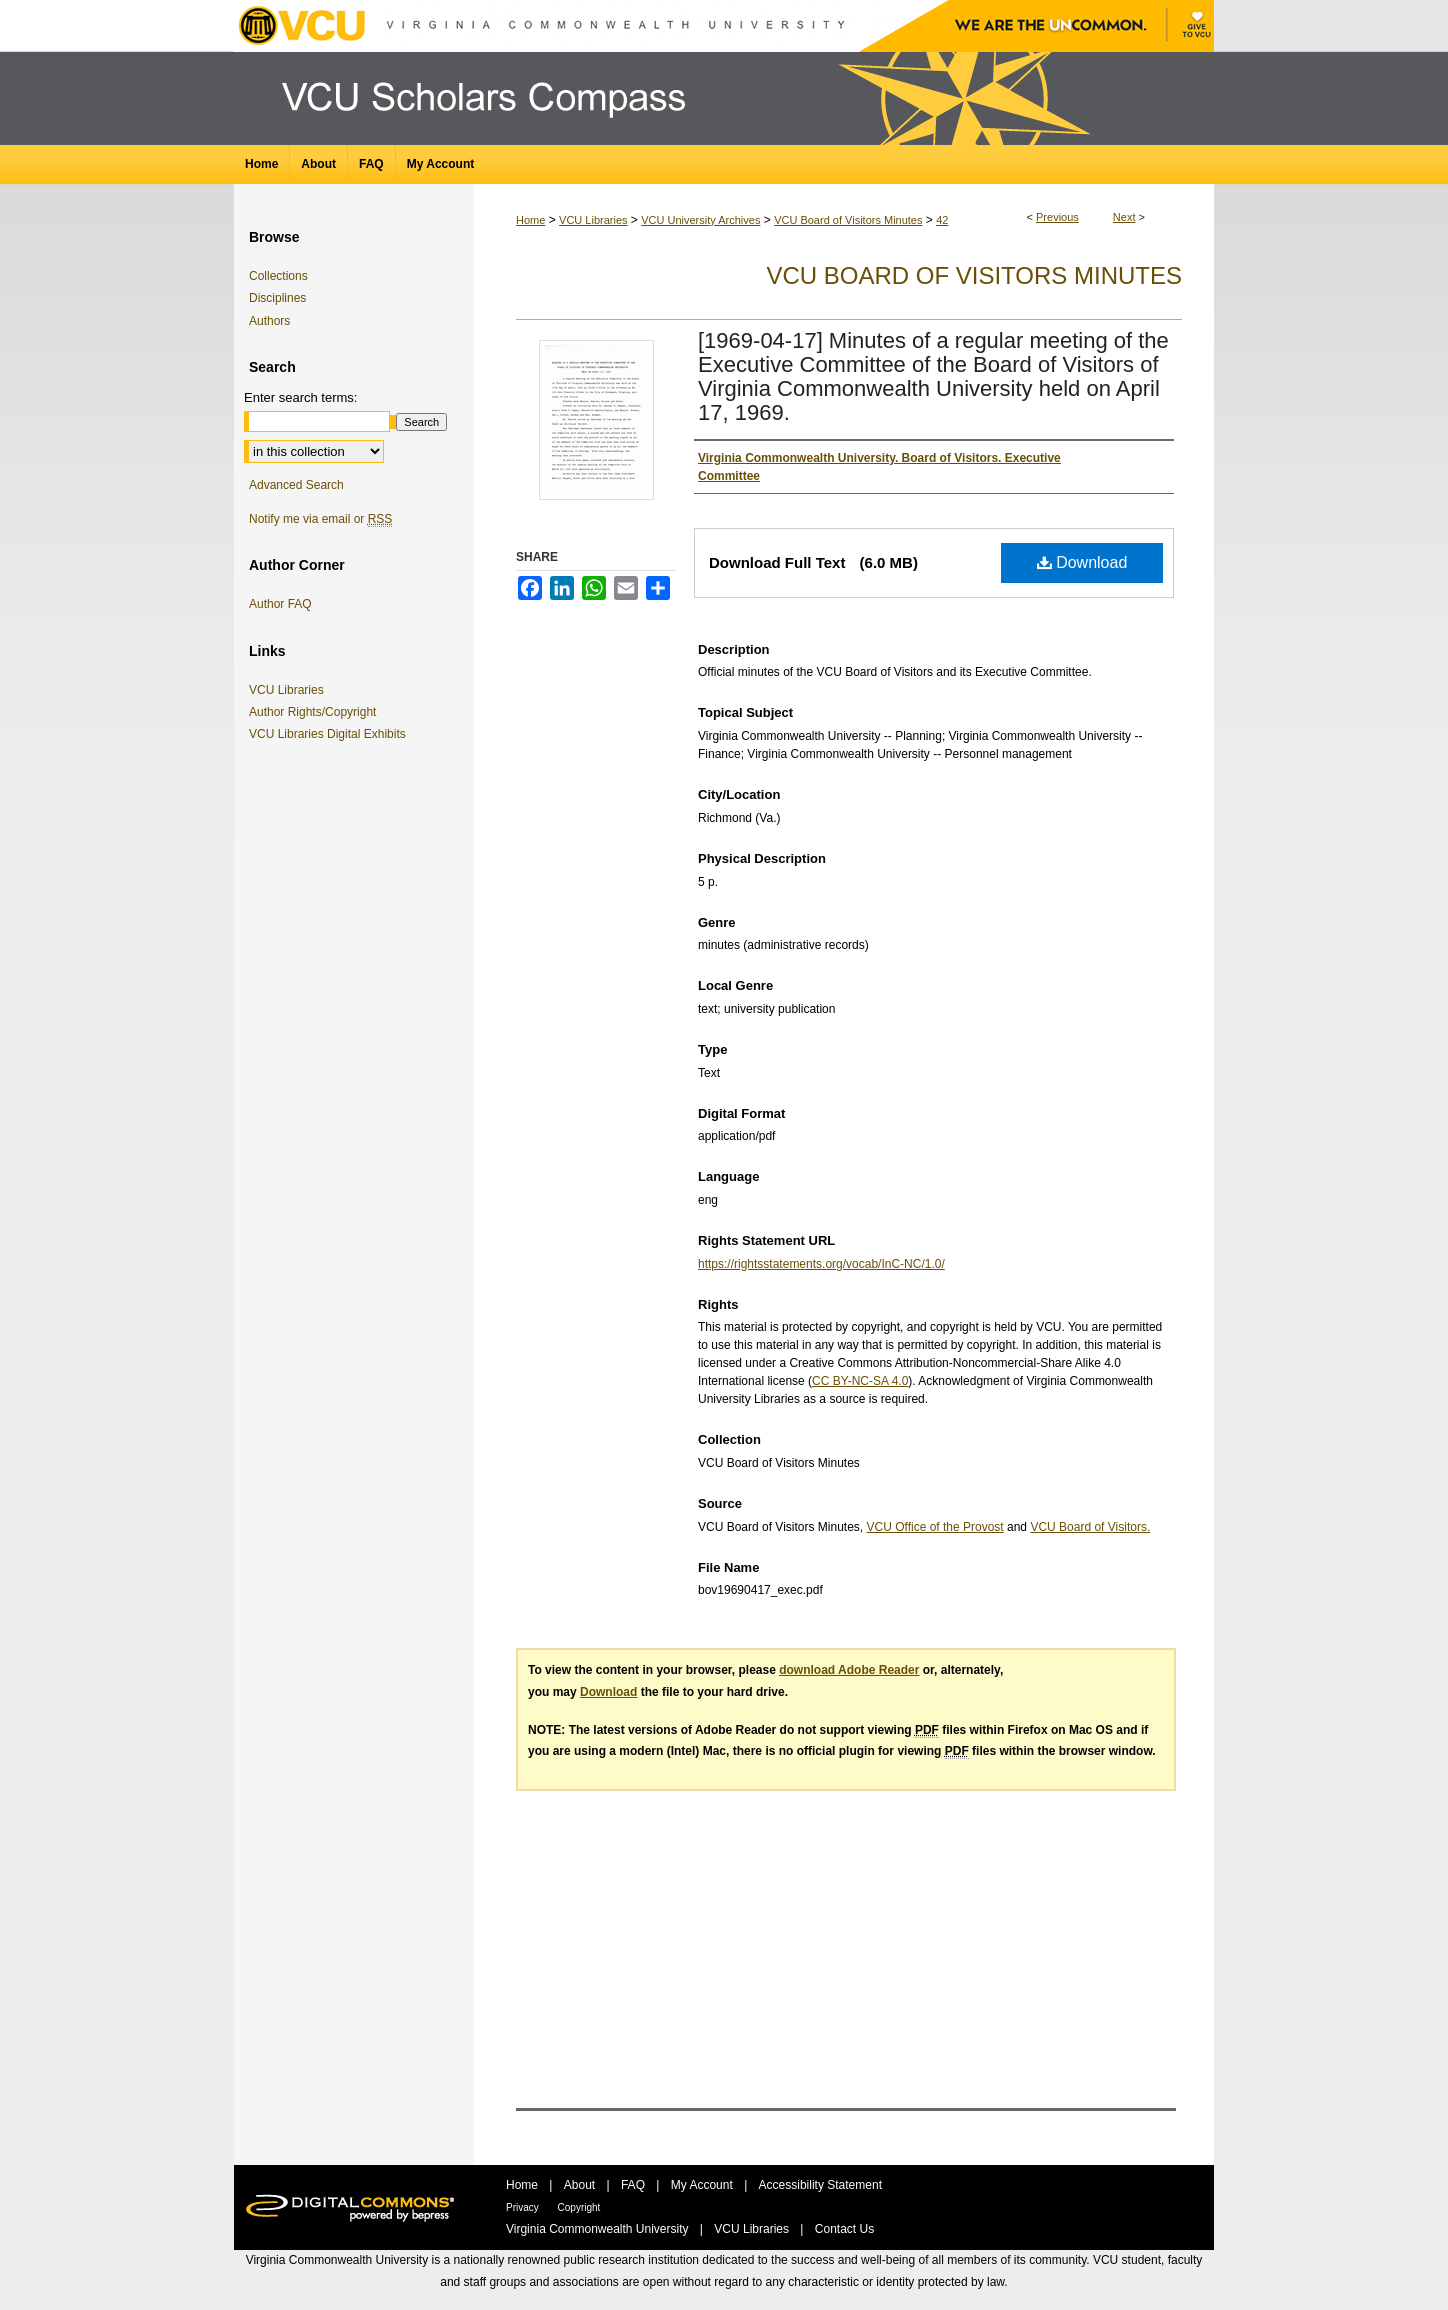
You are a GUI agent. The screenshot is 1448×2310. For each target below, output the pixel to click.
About (581, 2185)
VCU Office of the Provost (935, 1527)
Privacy (524, 2207)
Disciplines (277, 298)
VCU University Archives (700, 220)
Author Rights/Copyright (316, 712)
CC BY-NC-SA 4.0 (860, 1381)
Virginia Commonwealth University (599, 2229)
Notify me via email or (320, 519)
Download (1082, 562)
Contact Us (844, 2229)
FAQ (634, 2185)
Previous (1057, 217)
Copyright (579, 2207)
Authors (269, 321)
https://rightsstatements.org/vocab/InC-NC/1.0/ (821, 1264)
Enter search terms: (300, 397)
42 (942, 220)
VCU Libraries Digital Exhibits (331, 734)
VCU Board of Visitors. (1090, 1527)
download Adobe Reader (849, 1670)
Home (530, 220)
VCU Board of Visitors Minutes (848, 220)
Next (1124, 217)
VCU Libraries (593, 220)
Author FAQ (280, 604)
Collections (278, 276)
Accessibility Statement (820, 2185)
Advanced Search (296, 485)
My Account (703, 2185)
